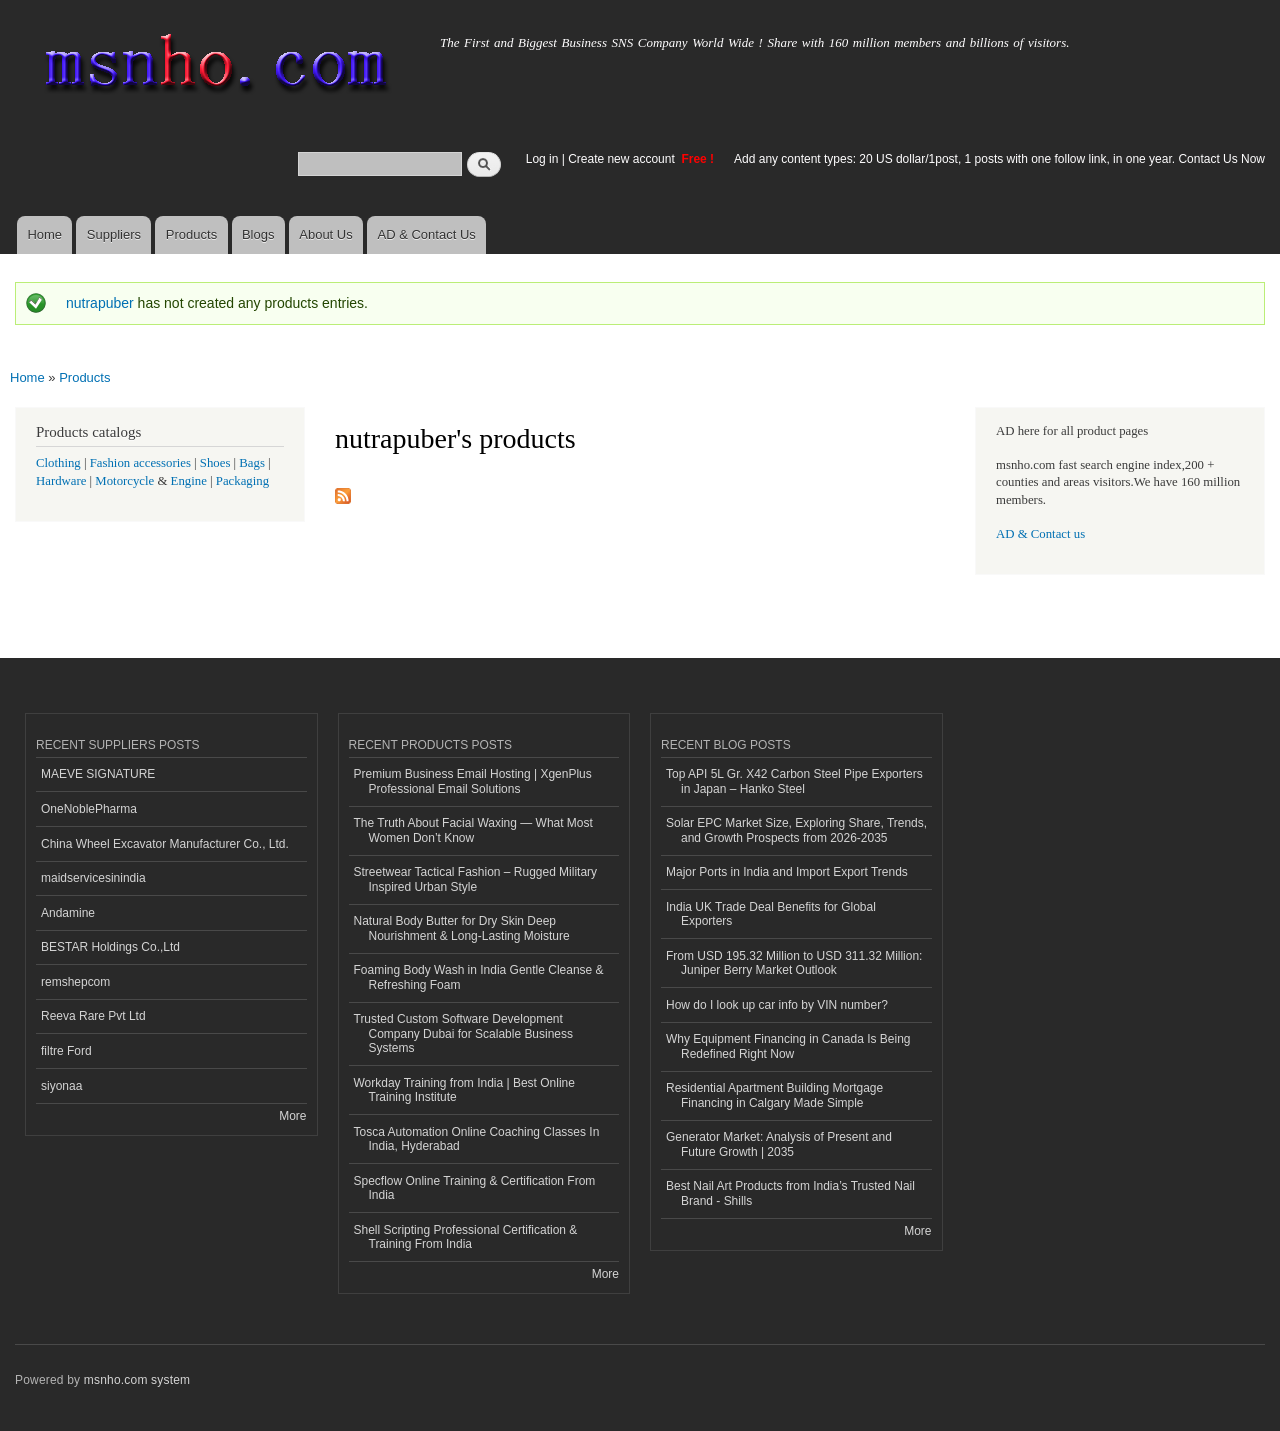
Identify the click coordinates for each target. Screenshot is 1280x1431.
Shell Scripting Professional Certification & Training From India (466, 1237)
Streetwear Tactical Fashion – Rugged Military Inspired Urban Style (476, 879)
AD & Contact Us (427, 234)
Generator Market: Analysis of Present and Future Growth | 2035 (779, 1144)
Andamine (68, 913)
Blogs (258, 234)
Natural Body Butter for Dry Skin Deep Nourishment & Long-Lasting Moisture (462, 928)
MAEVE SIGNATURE (98, 774)
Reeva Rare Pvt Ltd (93, 1016)
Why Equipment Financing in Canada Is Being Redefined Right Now (788, 1046)
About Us (325, 234)
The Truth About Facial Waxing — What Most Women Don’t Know (473, 830)
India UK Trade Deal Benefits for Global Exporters (771, 914)
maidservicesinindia (93, 878)
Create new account (623, 159)
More (292, 1116)
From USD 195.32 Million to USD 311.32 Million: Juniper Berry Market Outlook (794, 963)
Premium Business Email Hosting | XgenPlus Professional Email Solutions (473, 781)
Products (191, 234)
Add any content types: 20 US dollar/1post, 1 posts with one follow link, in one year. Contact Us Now (999, 159)
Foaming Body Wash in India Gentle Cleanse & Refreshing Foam (479, 977)
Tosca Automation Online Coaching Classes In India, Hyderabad (477, 1139)
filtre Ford (66, 1051)
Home (44, 234)
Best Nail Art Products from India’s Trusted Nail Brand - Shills (790, 1193)
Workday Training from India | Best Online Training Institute (464, 1090)
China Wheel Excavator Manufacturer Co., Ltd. (165, 844)
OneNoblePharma (89, 809)
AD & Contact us (1040, 534)
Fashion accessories (140, 463)
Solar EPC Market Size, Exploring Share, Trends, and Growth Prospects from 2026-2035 (796, 830)
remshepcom (75, 982)
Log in (542, 159)
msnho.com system (137, 1380)
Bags (252, 463)
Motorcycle (124, 481)
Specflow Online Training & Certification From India (475, 1188)
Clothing (58, 463)
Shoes (215, 463)
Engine (189, 481)
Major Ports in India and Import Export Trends (787, 872)
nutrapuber (100, 303)
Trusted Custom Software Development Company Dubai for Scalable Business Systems (464, 1033)
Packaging (242, 481)
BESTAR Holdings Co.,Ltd (110, 947)
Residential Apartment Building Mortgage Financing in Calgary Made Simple (774, 1095)
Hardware (61, 481)
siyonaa (61, 1086)
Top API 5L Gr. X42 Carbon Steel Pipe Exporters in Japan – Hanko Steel (794, 781)
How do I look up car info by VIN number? (777, 1005)
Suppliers (114, 234)
